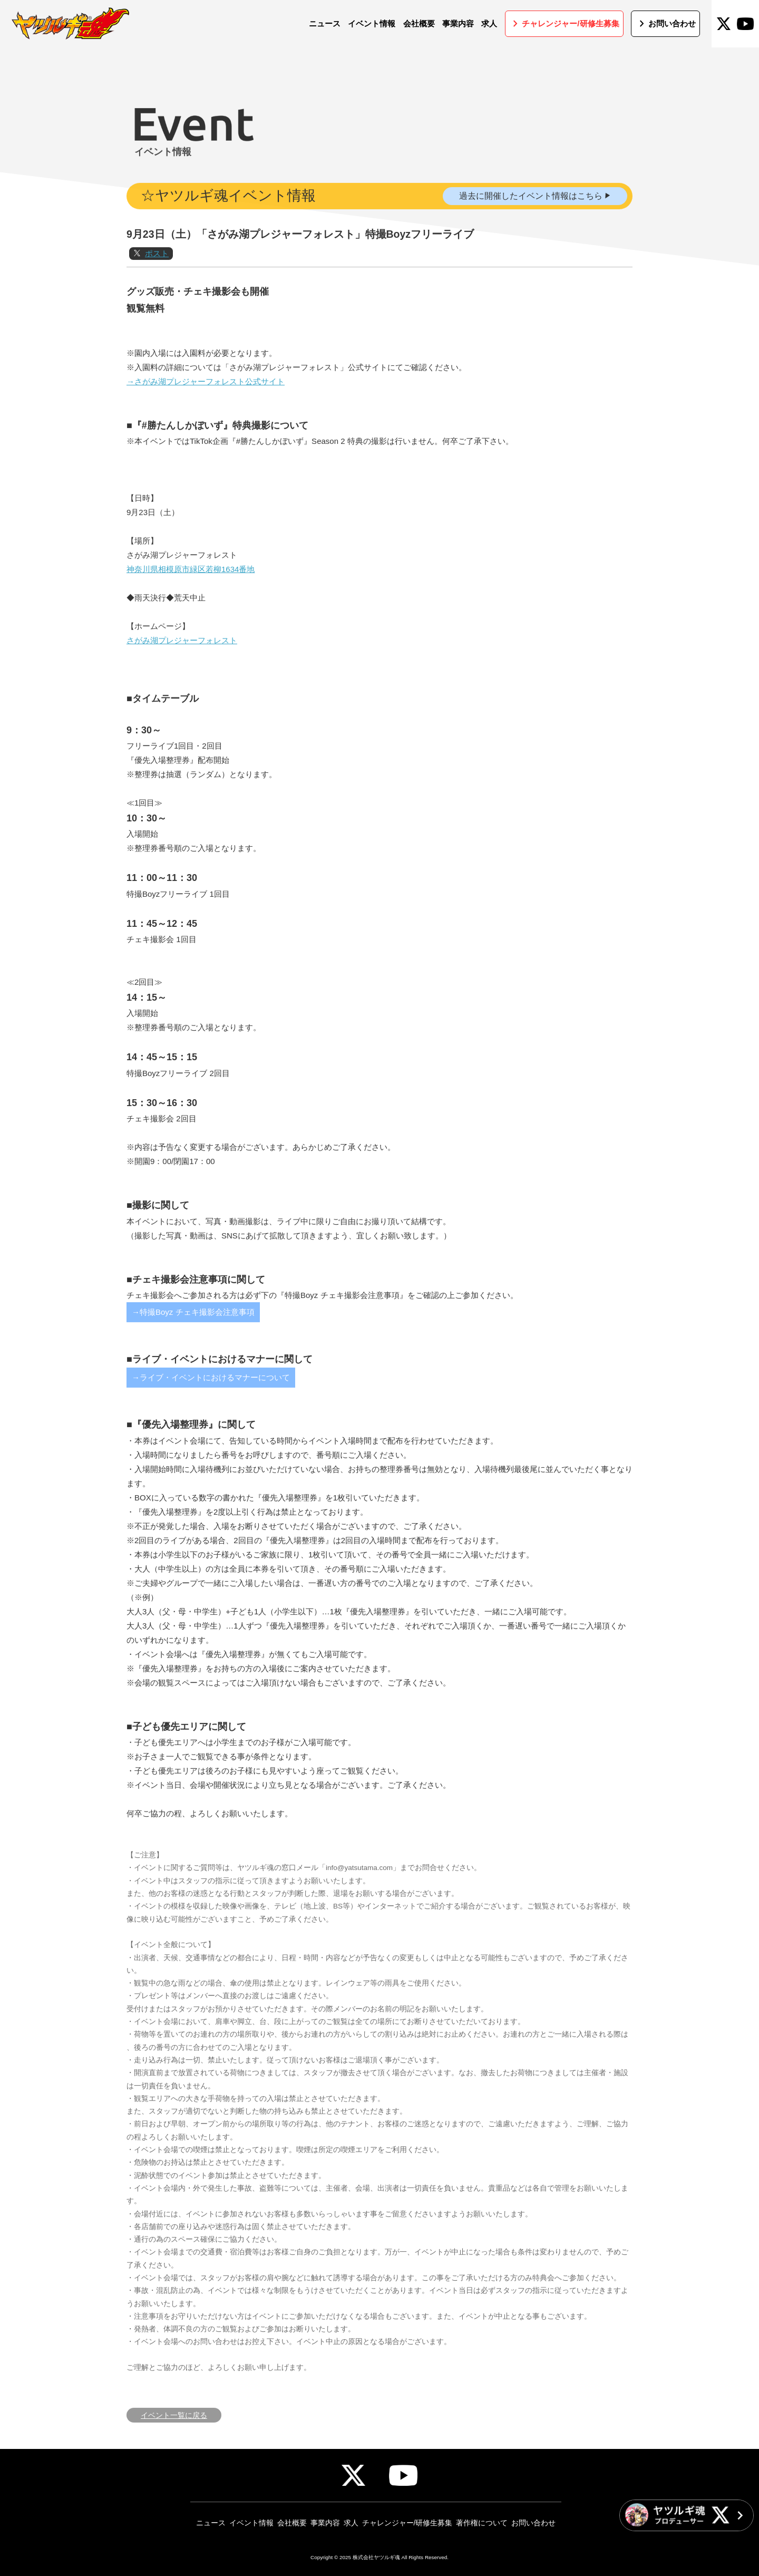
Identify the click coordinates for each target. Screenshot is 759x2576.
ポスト (157, 295)
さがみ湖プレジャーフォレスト (181, 682)
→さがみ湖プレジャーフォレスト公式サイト (205, 423)
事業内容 (325, 2523)
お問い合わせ (533, 2523)
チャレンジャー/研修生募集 (407, 2523)
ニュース (211, 2523)
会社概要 (292, 2523)
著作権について (482, 2523)
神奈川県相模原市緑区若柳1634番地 (190, 611)
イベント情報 (251, 2523)
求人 (351, 2523)
